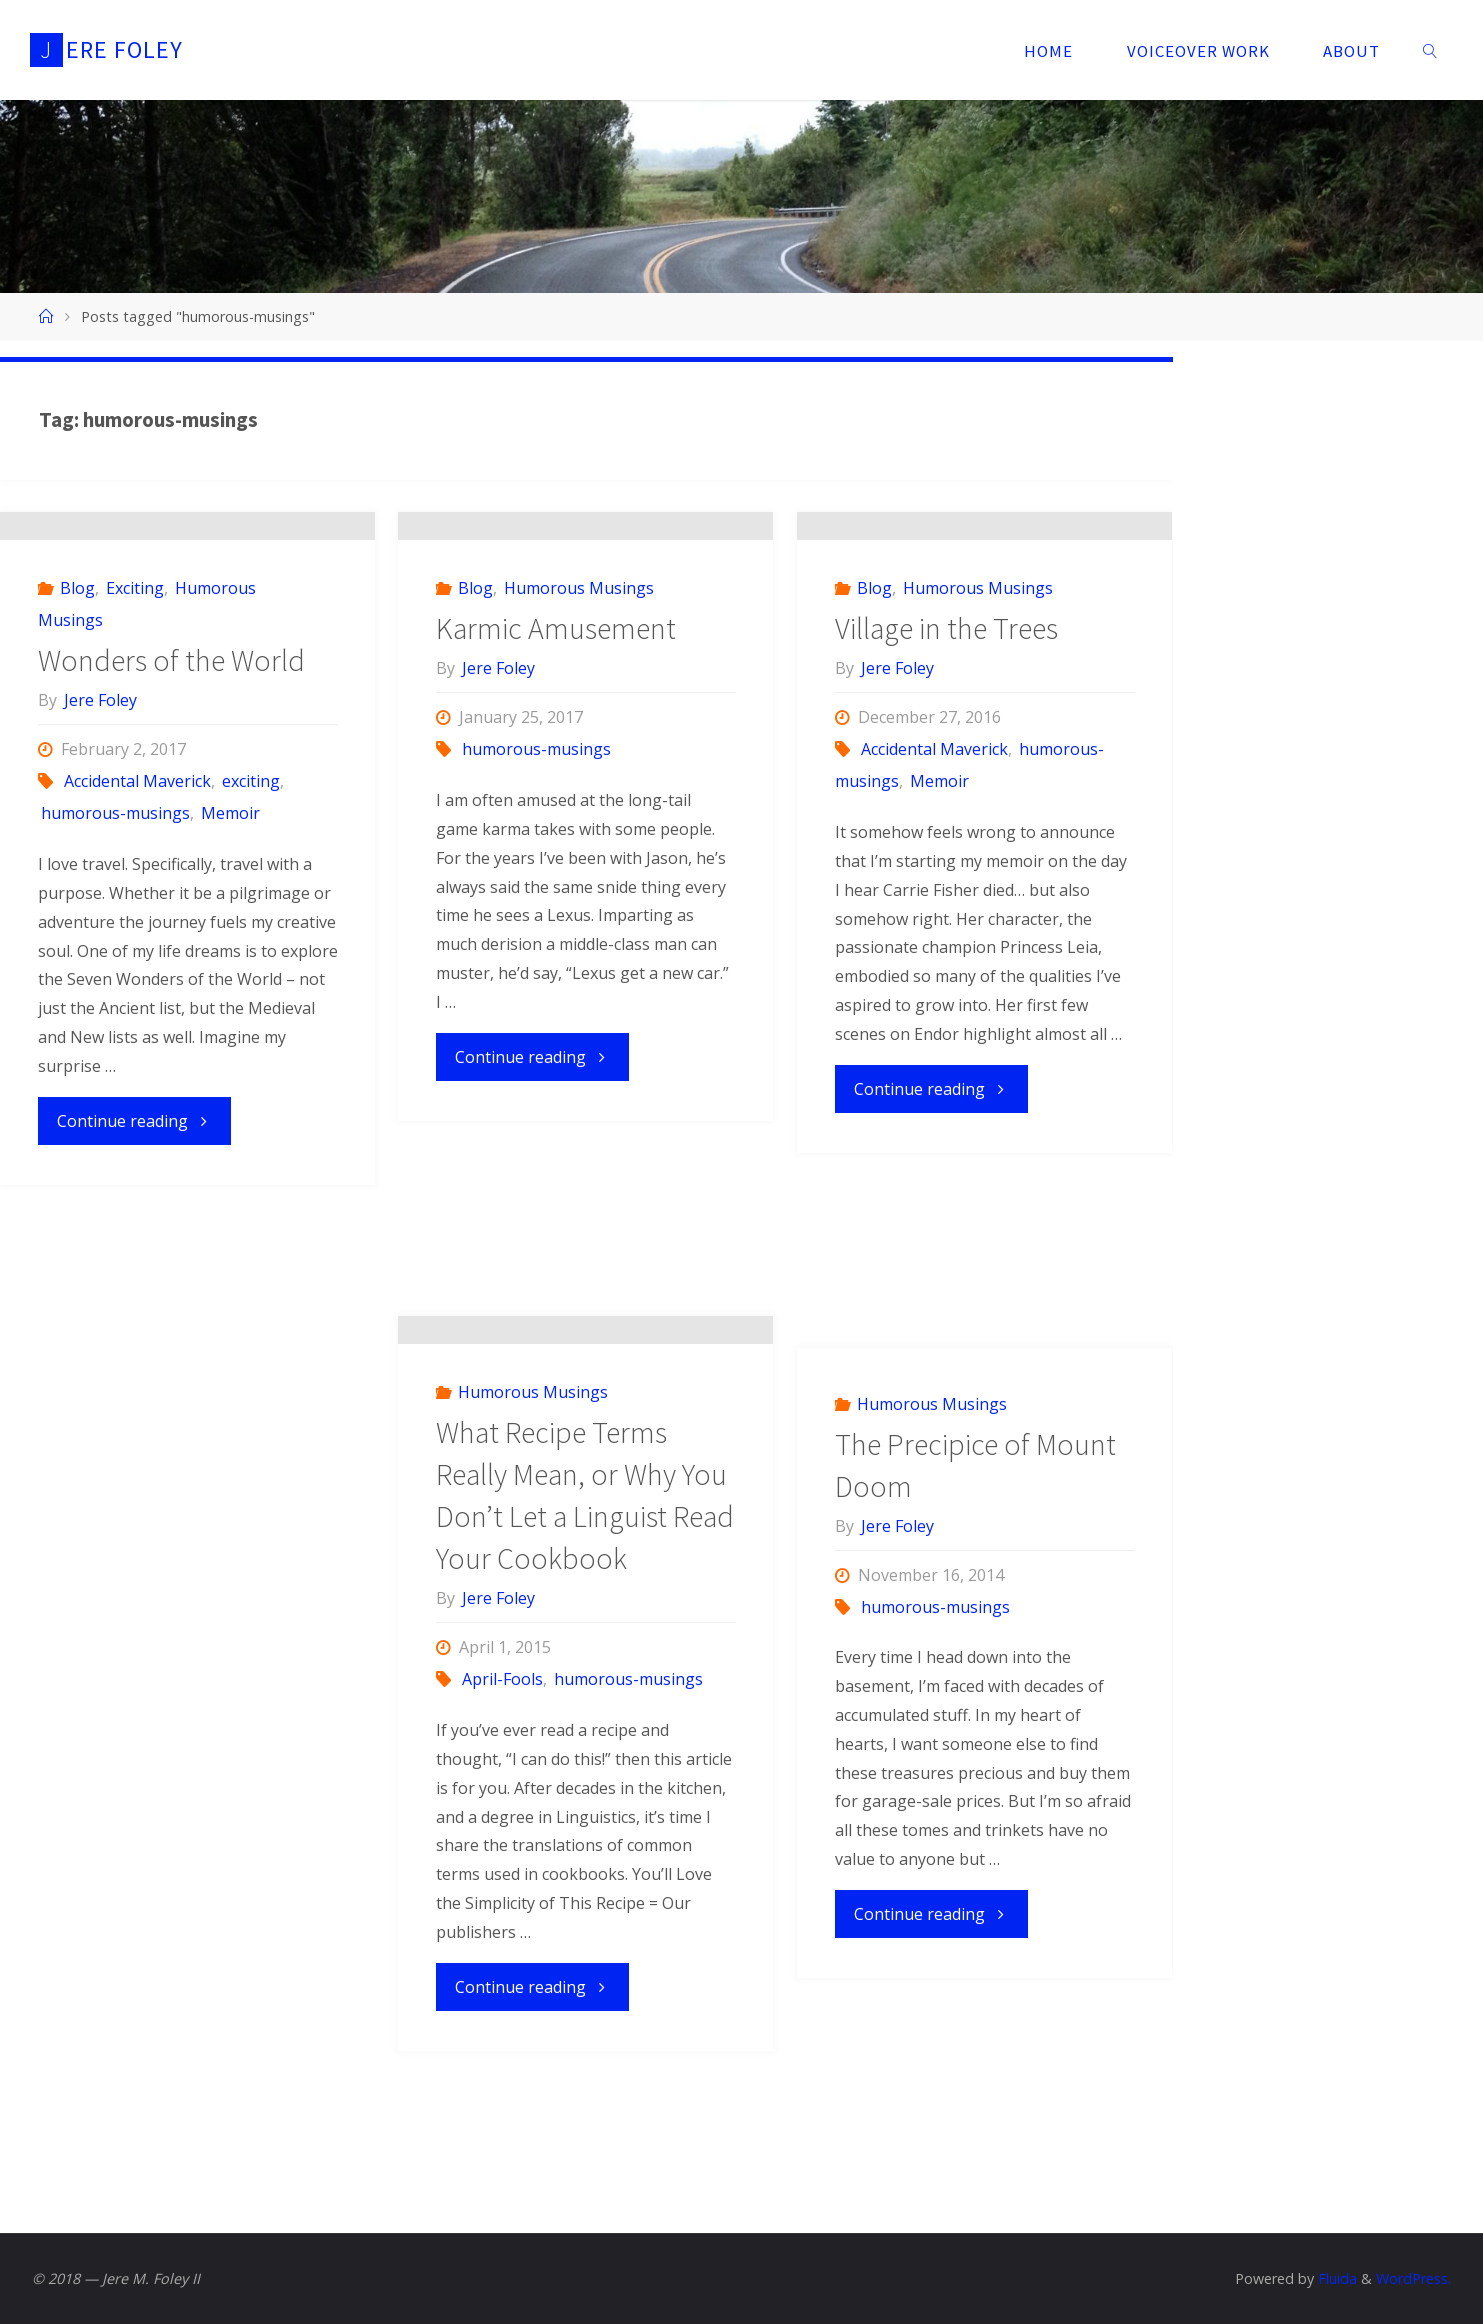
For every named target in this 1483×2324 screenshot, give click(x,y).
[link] (1430, 50)
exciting (251, 940)
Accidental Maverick (137, 940)
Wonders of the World (171, 819)
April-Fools (502, 1838)
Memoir (230, 972)
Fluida (1335, 2278)
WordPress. (1413, 2278)
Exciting (135, 747)
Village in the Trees (946, 800)
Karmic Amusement (556, 800)
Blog (77, 747)
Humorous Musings (579, 760)
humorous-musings (115, 972)
